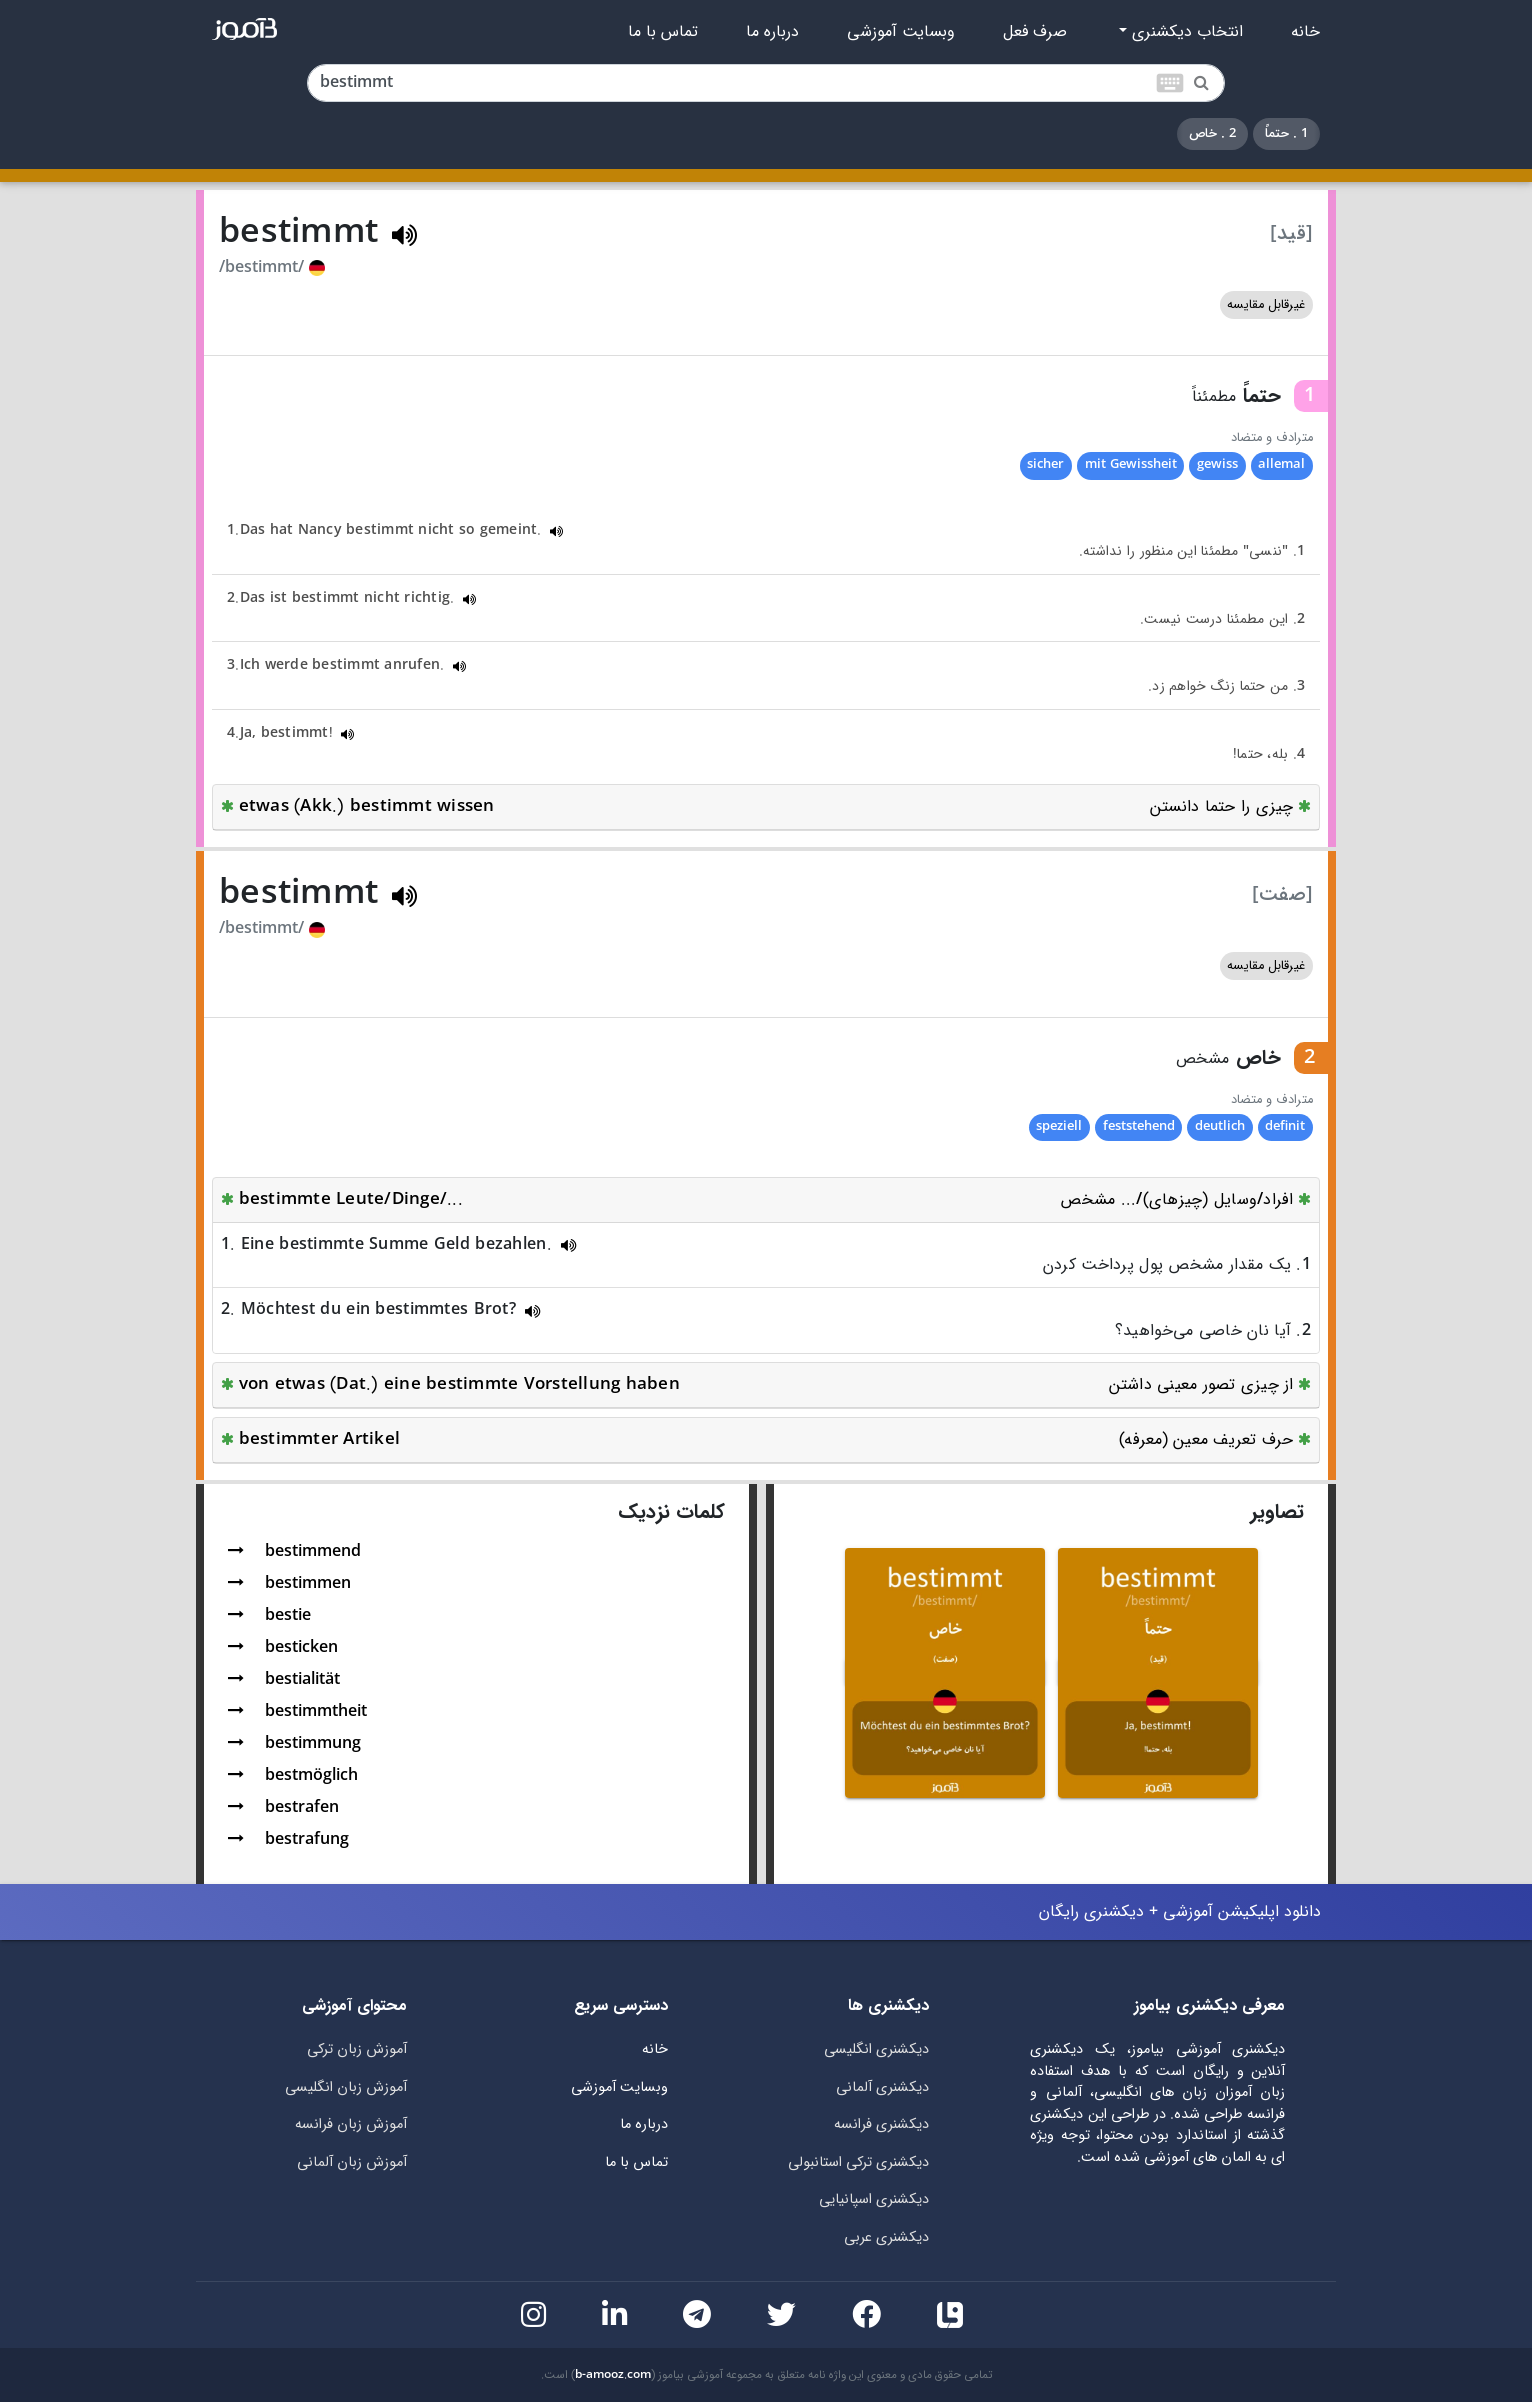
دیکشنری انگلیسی (876, 2049)
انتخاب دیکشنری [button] (1185, 32)
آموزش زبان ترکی (357, 2049)
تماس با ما (663, 32)
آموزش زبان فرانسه (351, 2124)
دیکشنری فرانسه (881, 2124)
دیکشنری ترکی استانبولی (858, 2162)
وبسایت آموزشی (901, 32)
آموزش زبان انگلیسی (346, 2087)
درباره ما (772, 32)
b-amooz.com (613, 2375)
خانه (1305, 32)
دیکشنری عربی (886, 2237)
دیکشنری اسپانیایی (874, 2199)
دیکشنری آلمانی (882, 2087)
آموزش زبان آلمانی (352, 2162)
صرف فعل (1035, 32)
